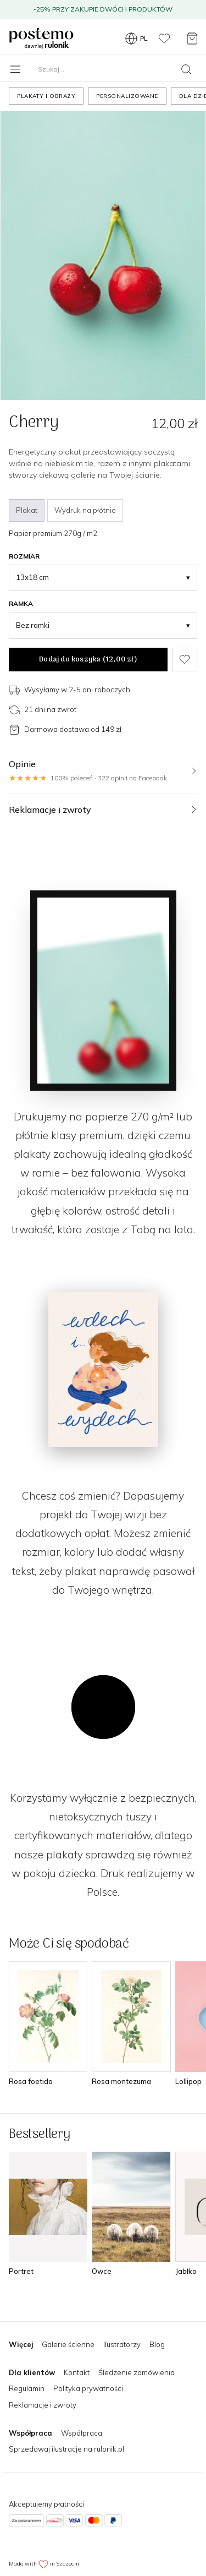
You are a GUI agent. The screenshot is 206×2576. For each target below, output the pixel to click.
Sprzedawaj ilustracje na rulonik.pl (66, 2448)
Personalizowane (127, 96)
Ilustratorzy (122, 2344)
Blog (157, 2344)
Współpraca (81, 2433)
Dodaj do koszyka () (88, 659)
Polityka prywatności (88, 2388)
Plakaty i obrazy (46, 96)
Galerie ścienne (68, 2344)
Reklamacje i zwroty (42, 2404)
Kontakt (77, 2372)
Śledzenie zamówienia (136, 2372)
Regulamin (26, 2388)
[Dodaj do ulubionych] (184, 660)
